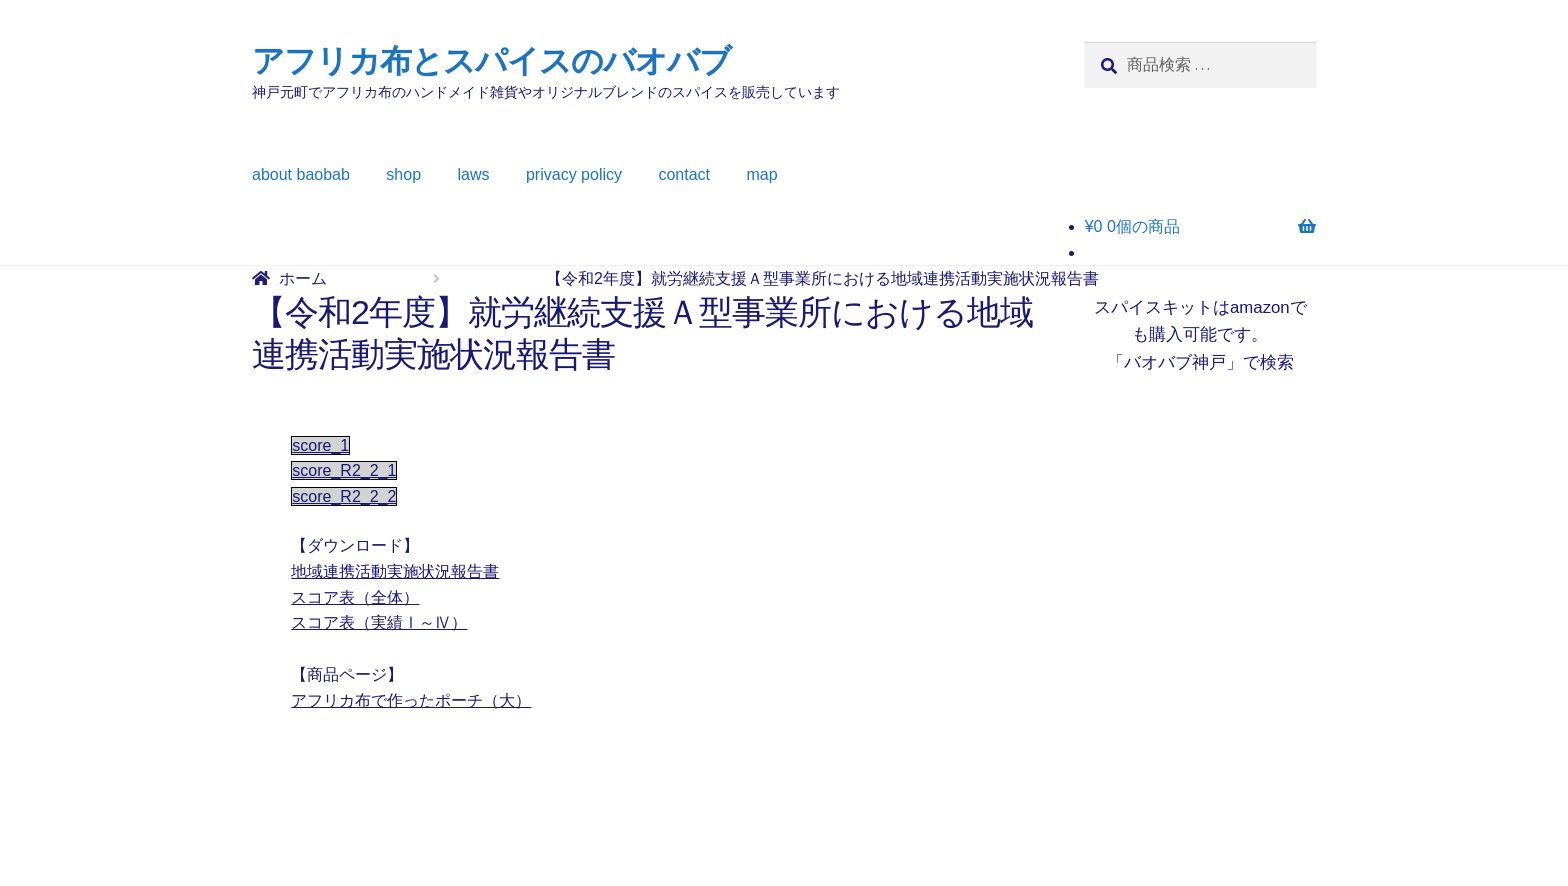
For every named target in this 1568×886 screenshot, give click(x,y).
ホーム (303, 278)
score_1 (320, 445)
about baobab (301, 174)
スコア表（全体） (355, 597)
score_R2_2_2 (344, 496)
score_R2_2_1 (344, 470)
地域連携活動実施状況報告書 (395, 571)
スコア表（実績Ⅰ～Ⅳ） (379, 622)
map (762, 174)
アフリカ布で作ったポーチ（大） (411, 700)
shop (403, 174)
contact (684, 174)
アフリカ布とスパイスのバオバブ (491, 61)
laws (474, 174)
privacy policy (574, 174)
